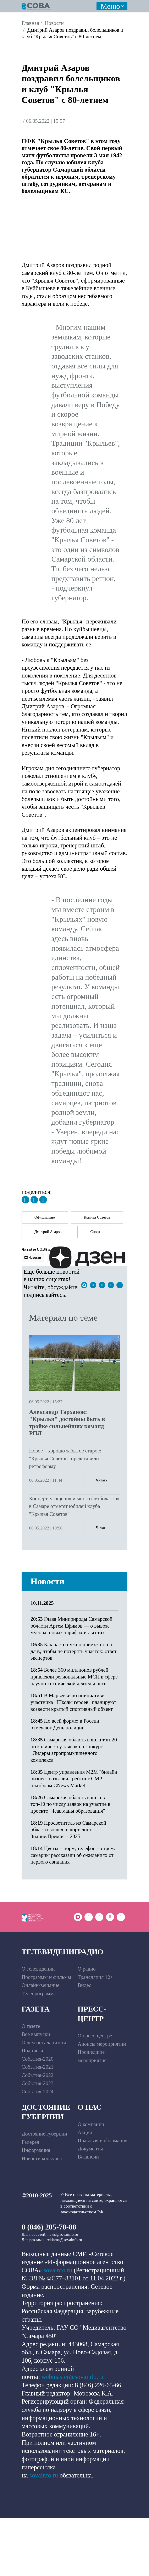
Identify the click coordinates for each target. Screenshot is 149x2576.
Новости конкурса (42, 2217)
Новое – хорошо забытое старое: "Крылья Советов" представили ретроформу (65, 1512)
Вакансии (88, 2215)
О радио (87, 2027)
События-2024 (38, 2150)
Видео (85, 2043)
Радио (90, 2010)
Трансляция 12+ (95, 2035)
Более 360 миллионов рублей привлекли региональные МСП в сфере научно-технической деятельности (74, 1733)
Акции (85, 2190)
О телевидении (38, 2027)
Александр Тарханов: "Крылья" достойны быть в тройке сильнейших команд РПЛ (67, 1477)
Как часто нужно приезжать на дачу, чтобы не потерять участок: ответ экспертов (74, 1708)
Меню (110, 6)
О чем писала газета (44, 2101)
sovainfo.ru (58, 2328)
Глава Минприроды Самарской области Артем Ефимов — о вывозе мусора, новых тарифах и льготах (71, 1682)
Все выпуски (36, 2092)
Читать (98, 1535)
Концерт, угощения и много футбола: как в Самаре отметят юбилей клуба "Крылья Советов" (74, 1562)
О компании (91, 2182)
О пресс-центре (95, 2094)
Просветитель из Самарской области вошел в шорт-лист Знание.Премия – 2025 (68, 1886)
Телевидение (50, 2010)
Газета (36, 2067)
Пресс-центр (92, 2072)
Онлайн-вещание (40, 2043)
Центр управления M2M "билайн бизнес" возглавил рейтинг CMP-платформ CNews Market (74, 1835)
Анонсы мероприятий (102, 2102)
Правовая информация (102, 2199)
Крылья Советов (52, 1236)
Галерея (30, 2200)
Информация (36, 2208)
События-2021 (38, 2125)
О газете (31, 2084)
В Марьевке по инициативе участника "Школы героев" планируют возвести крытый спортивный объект (73, 1759)
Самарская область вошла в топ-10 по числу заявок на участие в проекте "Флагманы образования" (70, 1861)
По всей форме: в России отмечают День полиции (65, 1781)
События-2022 (38, 2133)
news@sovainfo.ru (62, 2292)
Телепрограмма (39, 2052)
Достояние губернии (46, 2170)
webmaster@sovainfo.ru (72, 2435)
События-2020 (38, 2117)
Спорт (43, 1269)
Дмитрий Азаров (53, 1252)
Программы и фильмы (46, 2035)
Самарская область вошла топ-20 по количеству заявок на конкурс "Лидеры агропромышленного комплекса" (74, 1807)
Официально (49, 1219)
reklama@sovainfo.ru (64, 2298)
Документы (90, 2207)
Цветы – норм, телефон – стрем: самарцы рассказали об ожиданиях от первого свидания (73, 1911)
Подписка (32, 2109)
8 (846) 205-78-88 (49, 2285)
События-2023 (38, 2141)
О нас (89, 2165)
